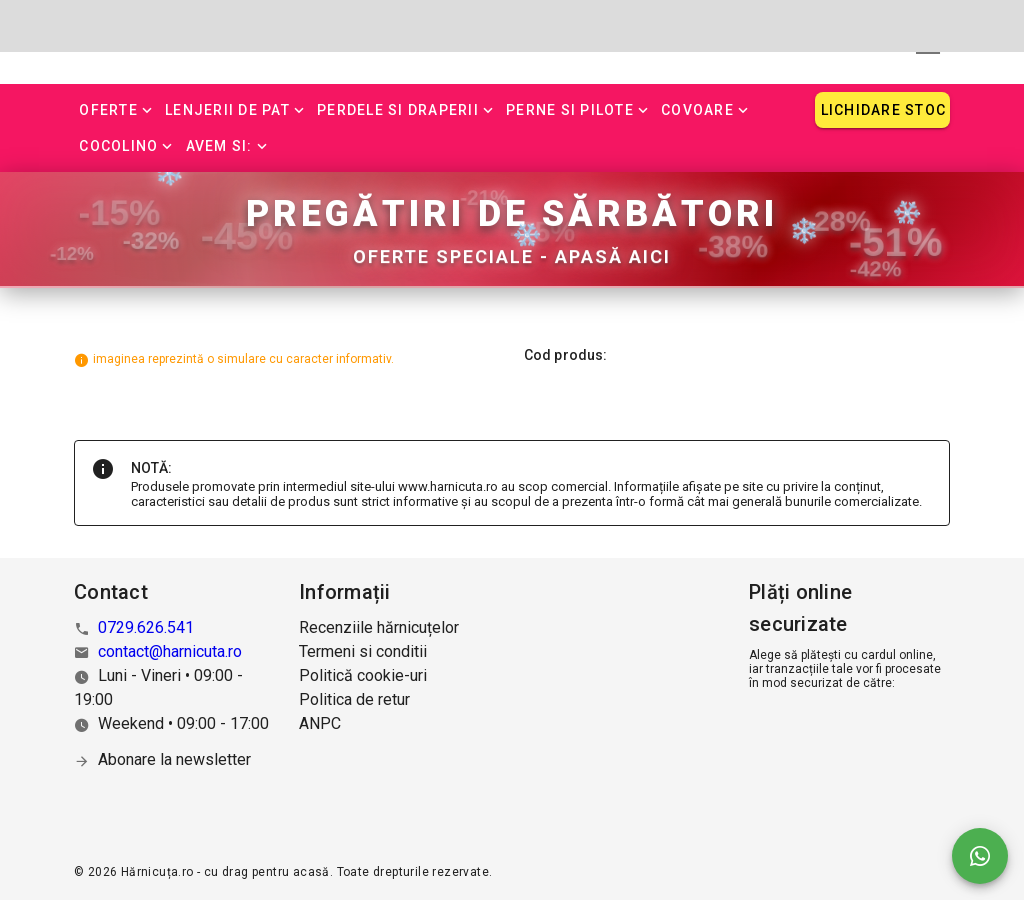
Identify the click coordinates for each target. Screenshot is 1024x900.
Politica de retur (354, 699)
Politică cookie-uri (363, 675)
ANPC (320, 723)
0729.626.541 (146, 627)
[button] (117, 110)
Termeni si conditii (363, 651)
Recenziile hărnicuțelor (379, 627)
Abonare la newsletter (174, 759)
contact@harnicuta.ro (170, 651)
